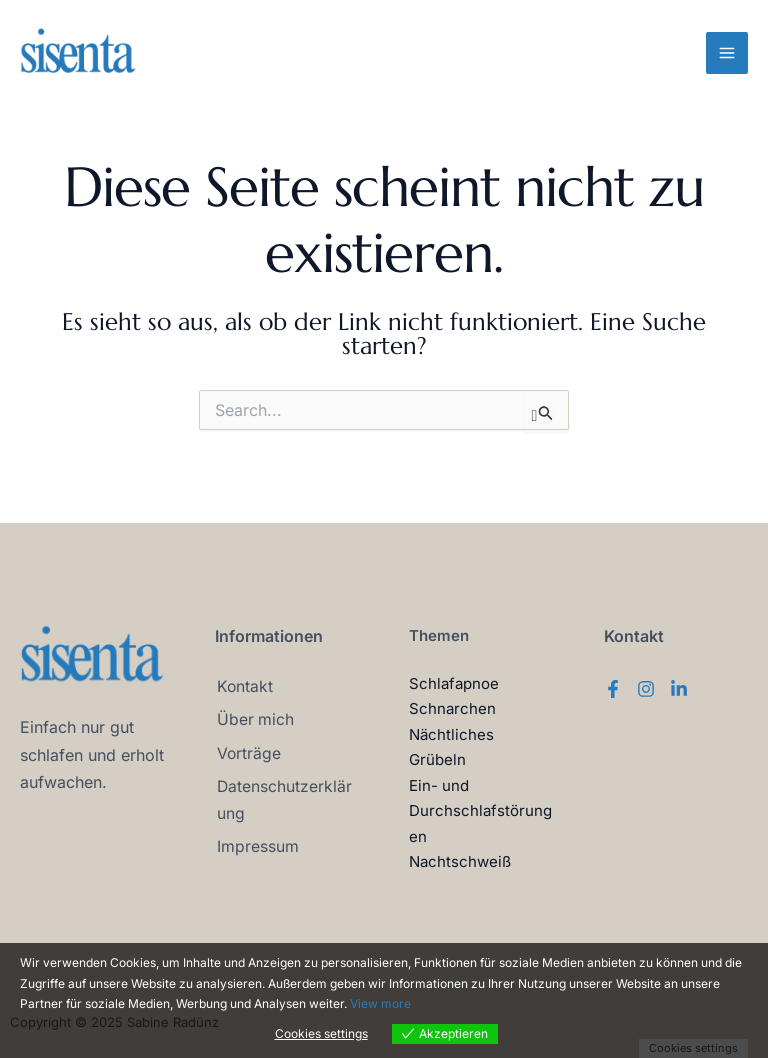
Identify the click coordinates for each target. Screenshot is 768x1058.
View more (380, 1003)
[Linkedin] (679, 689)
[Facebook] (613, 689)
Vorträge (247, 751)
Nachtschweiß (460, 861)
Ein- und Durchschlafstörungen (480, 811)
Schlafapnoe (454, 683)
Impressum (256, 843)
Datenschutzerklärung (283, 797)
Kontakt (243, 687)
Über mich (254, 719)
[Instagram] (646, 689)
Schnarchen (452, 708)
